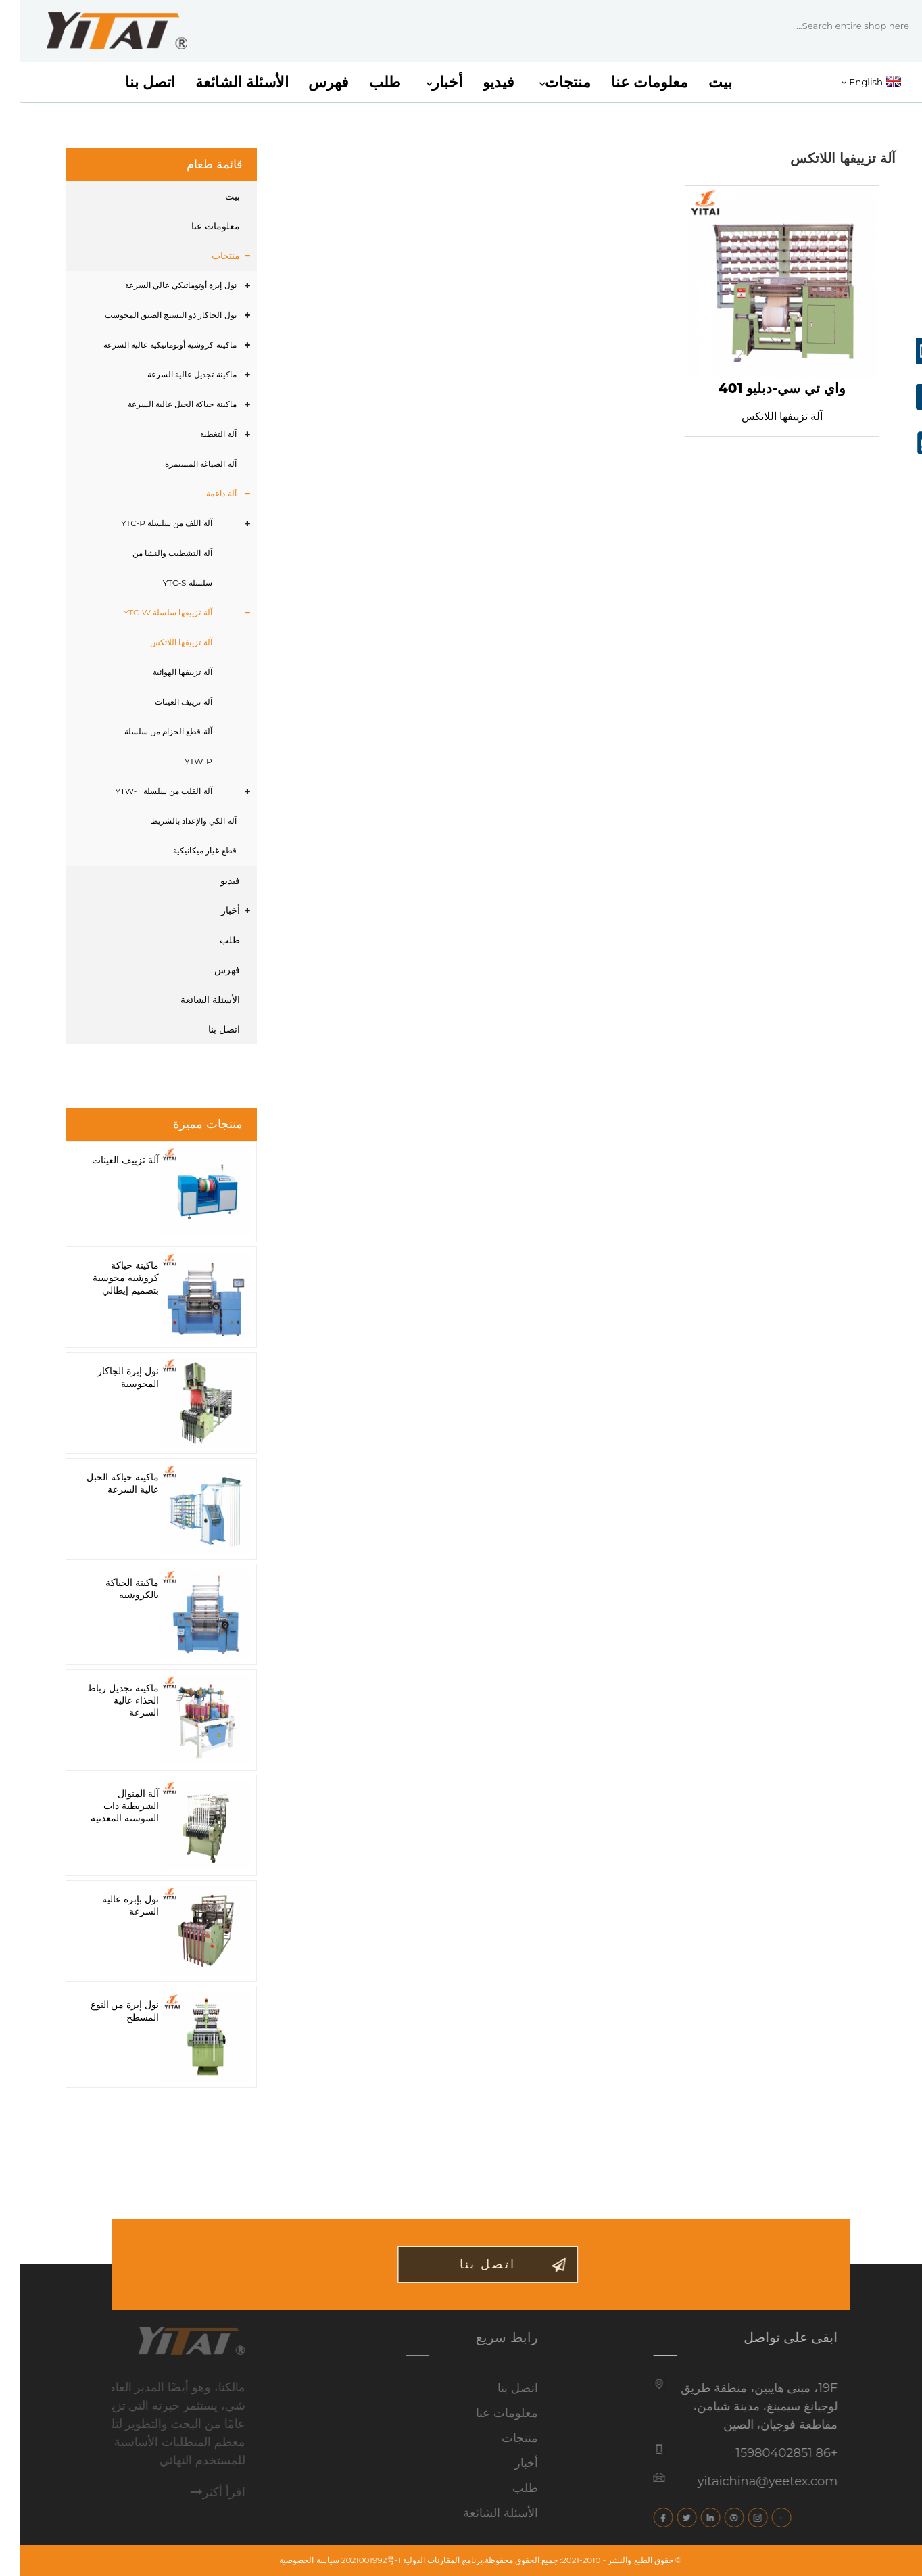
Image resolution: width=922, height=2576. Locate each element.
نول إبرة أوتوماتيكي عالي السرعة (161, 285)
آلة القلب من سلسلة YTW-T (143, 791)
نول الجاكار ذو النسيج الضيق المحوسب (151, 315)
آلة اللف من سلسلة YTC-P (147, 523)
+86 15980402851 (750, 2452)
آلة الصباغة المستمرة (180, 464)
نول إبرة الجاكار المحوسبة (108, 1377)
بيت (700, 82)
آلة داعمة (201, 493)
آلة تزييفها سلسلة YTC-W (148, 612)
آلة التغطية (198, 434)
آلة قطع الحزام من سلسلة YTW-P (149, 746)
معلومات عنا (630, 82)
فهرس (309, 82)
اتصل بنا (130, 82)
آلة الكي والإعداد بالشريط (173, 821)
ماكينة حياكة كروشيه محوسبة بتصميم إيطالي (106, 1277)
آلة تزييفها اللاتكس (161, 642)
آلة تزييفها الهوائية (162, 672)
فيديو (479, 82)
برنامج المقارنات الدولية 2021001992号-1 (393, 2560)
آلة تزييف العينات (163, 702)
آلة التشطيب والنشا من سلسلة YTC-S (152, 568)
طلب (365, 82)
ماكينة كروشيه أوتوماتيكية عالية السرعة (150, 344)
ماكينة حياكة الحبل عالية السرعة (162, 404)
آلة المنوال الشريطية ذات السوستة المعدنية (105, 1805)
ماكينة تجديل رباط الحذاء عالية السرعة (103, 1700)
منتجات (545, 82)
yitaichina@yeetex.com (730, 2481)
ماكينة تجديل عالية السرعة (172, 374)
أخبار (424, 82)
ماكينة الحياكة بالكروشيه (112, 1588)
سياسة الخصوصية (289, 2560)
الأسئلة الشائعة (222, 82)
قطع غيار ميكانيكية (184, 850)
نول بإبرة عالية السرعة (110, 1905)
